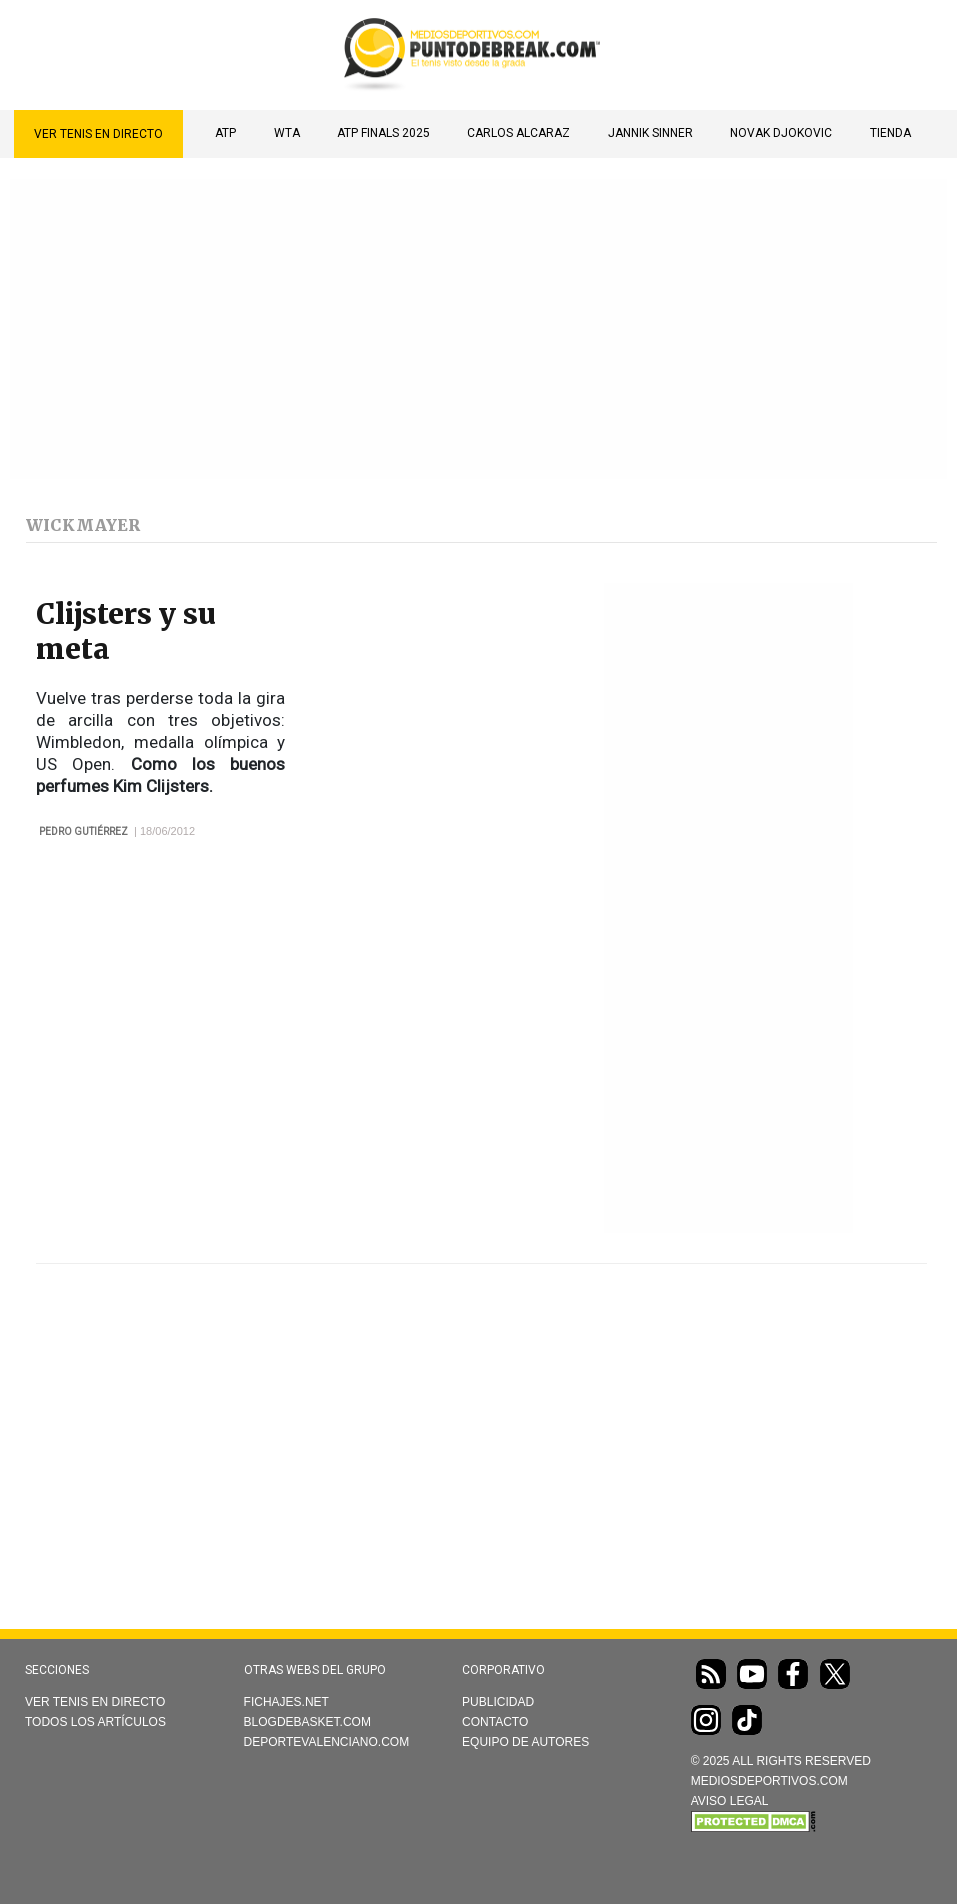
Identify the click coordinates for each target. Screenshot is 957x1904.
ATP (225, 133)
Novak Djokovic (781, 133)
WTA (287, 133)
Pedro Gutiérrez (83, 831)
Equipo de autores (525, 1742)
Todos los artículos (95, 1722)
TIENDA (890, 133)
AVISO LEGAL (730, 1801)
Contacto (495, 1722)
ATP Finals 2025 (383, 133)
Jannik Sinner (650, 133)
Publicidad (498, 1702)
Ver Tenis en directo (98, 134)
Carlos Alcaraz (518, 133)
